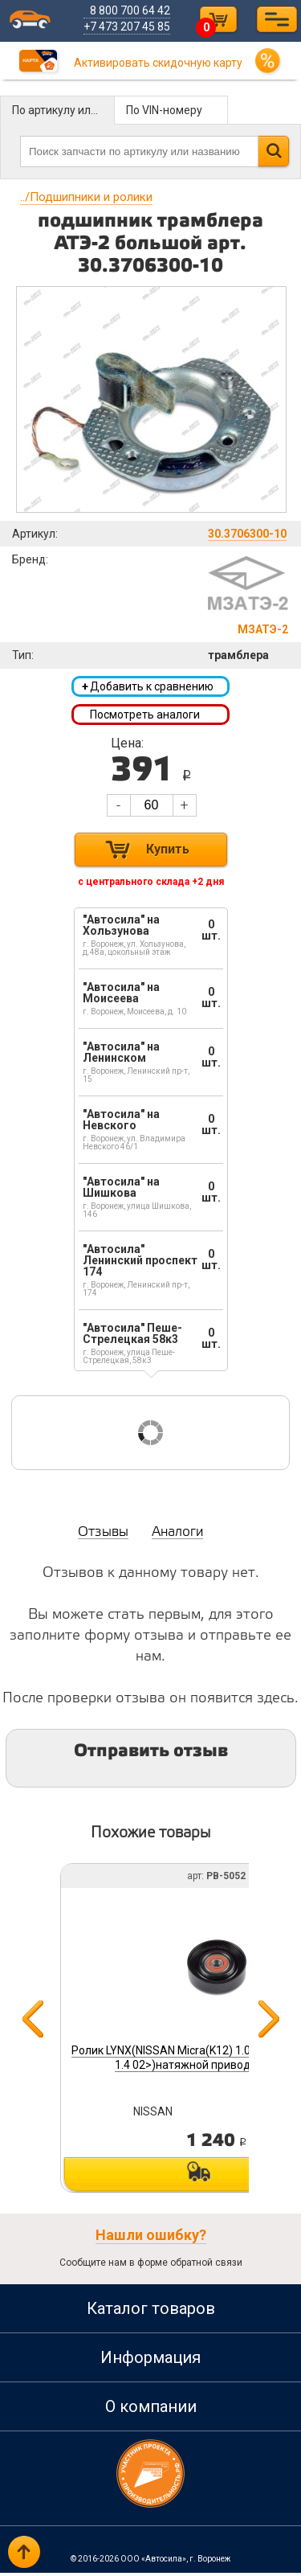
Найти (273, 151)
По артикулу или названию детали (63, 110)
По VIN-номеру (164, 110)
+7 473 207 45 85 (129, 26)
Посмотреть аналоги (145, 716)
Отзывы (103, 1536)
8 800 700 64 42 (132, 10)
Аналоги (177, 1536)
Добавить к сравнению (148, 687)
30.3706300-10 (247, 533)
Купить (167, 852)
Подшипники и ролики (86, 197)
